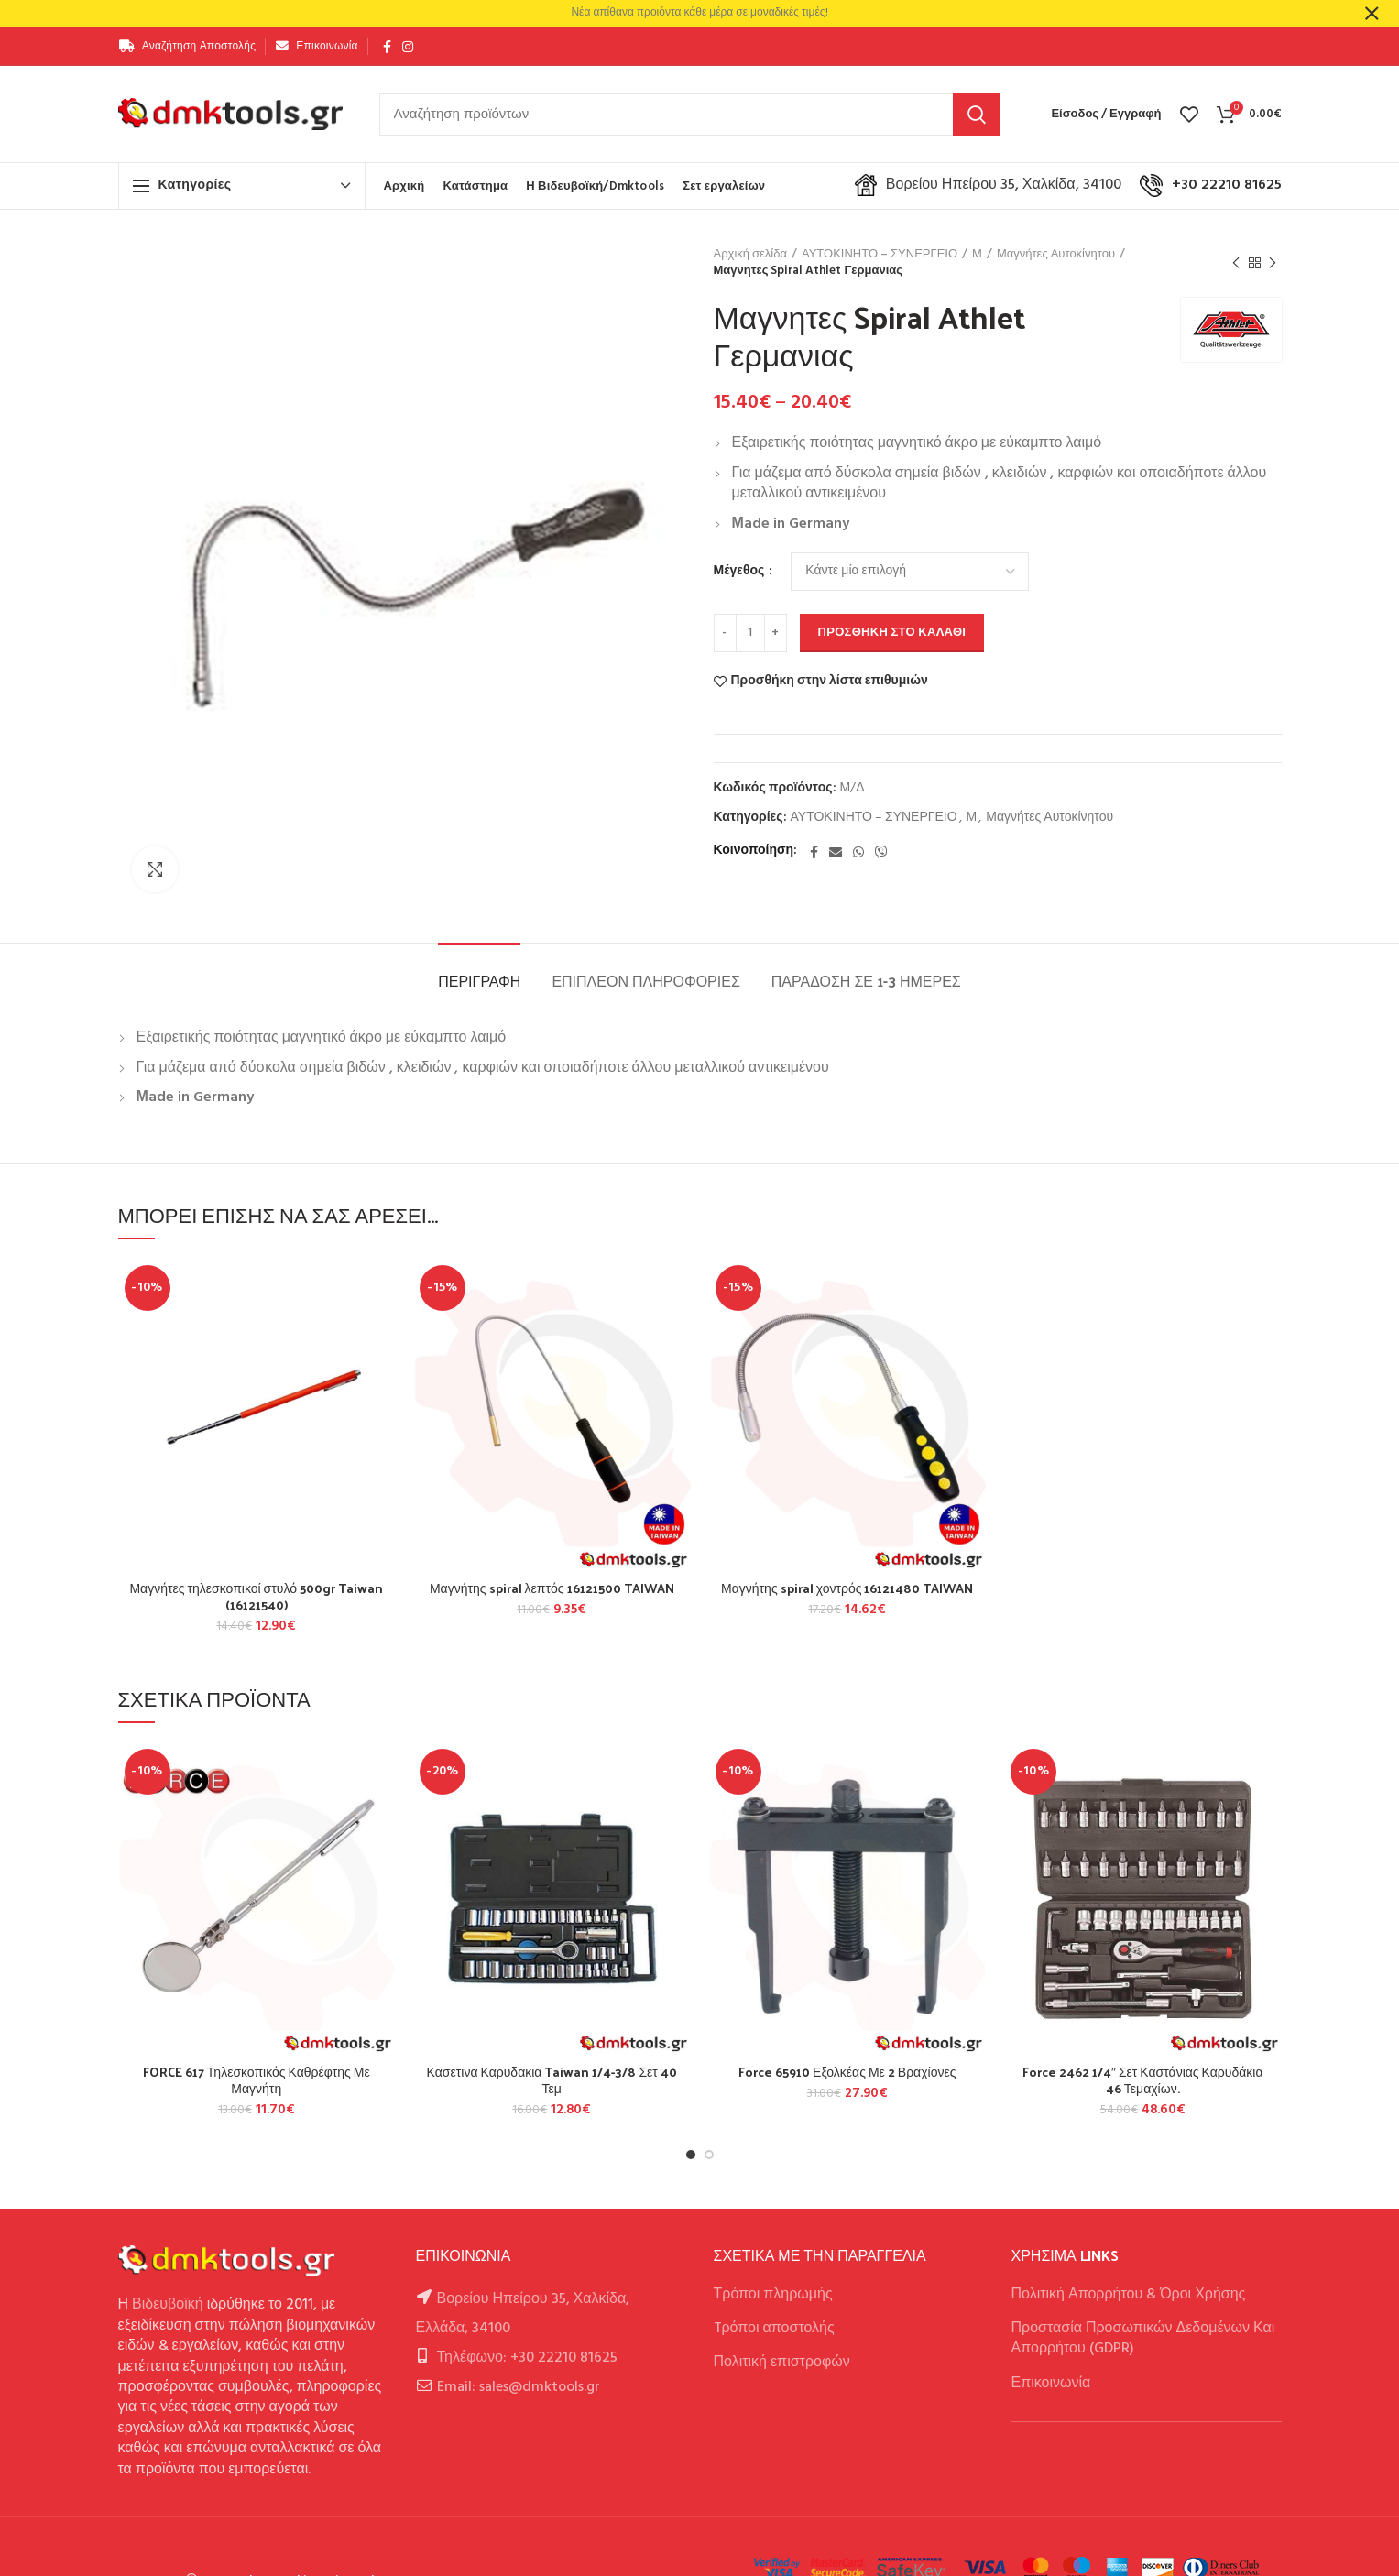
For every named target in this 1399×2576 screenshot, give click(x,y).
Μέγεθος (741, 571)
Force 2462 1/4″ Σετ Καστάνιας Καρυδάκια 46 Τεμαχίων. (1142, 2080)
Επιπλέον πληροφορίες (645, 980)
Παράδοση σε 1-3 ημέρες (866, 980)
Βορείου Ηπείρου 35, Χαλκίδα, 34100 (988, 185)
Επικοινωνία (1051, 2384)
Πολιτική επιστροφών (782, 2362)
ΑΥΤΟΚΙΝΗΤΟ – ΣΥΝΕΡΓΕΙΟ (879, 254)
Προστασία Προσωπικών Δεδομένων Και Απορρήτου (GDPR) (1143, 2339)
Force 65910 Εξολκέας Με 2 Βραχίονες (847, 2072)
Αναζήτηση (976, 114)
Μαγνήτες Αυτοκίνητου (1056, 254)
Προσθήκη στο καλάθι (892, 632)
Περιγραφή (479, 980)
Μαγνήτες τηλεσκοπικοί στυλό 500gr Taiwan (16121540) (256, 1596)
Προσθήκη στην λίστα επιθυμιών (829, 681)
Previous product (1235, 264)
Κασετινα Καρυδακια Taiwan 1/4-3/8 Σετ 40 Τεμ (552, 2080)
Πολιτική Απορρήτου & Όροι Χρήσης (1128, 2295)
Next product (1272, 264)
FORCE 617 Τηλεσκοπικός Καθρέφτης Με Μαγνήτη (256, 2080)
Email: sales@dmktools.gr (518, 2387)
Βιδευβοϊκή (167, 2305)
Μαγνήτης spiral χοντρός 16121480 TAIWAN (847, 1588)
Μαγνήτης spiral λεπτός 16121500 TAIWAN (552, 1588)
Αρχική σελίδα (750, 254)
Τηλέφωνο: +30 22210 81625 (527, 2358)
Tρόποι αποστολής (774, 2329)
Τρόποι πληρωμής (773, 2295)
